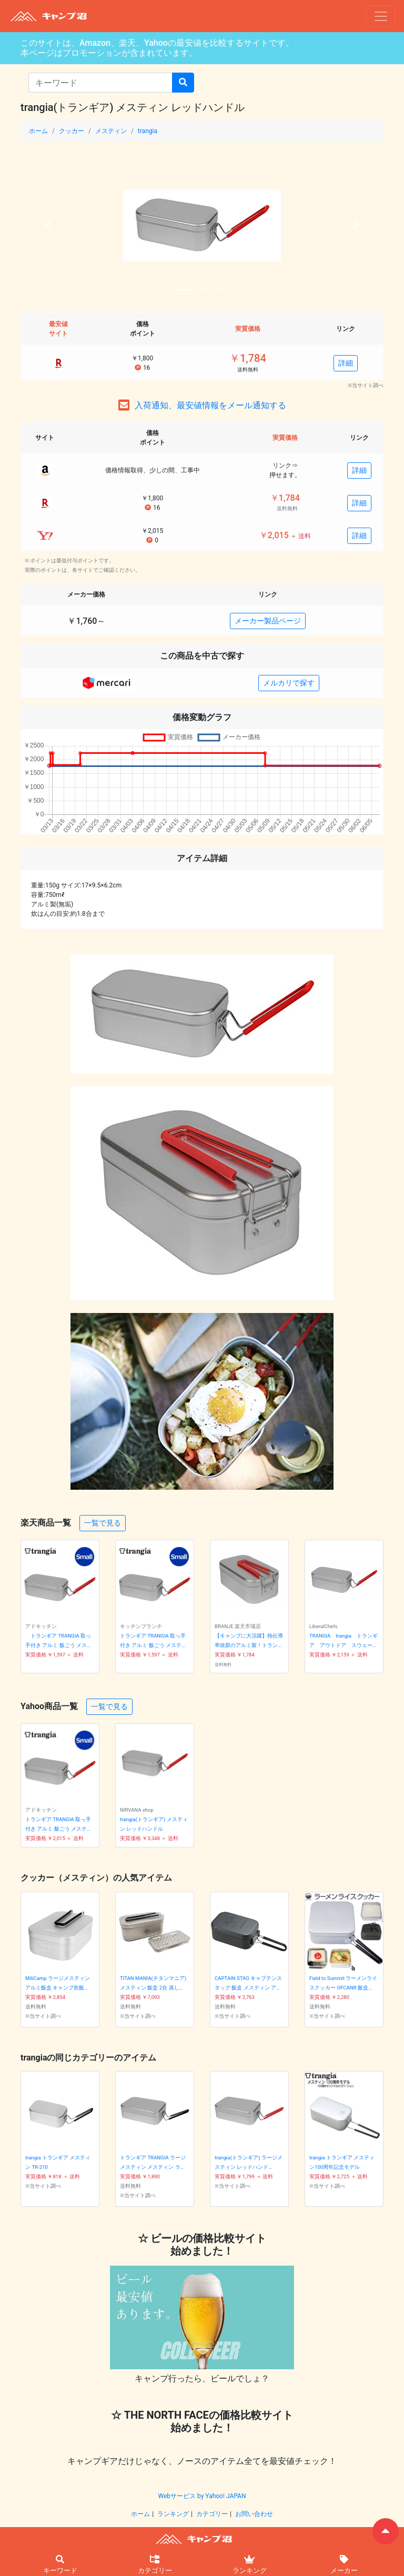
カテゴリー (212, 2514)
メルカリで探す (289, 683)
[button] (48, 225)
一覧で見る (102, 1523)
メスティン (111, 131)
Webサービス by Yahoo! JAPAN (202, 2496)
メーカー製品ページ (268, 621)
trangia (147, 131)
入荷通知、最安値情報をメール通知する (210, 405)
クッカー (71, 131)
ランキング (173, 2514)
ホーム (38, 131)
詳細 (345, 363)
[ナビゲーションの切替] (381, 16)
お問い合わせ (254, 2514)
